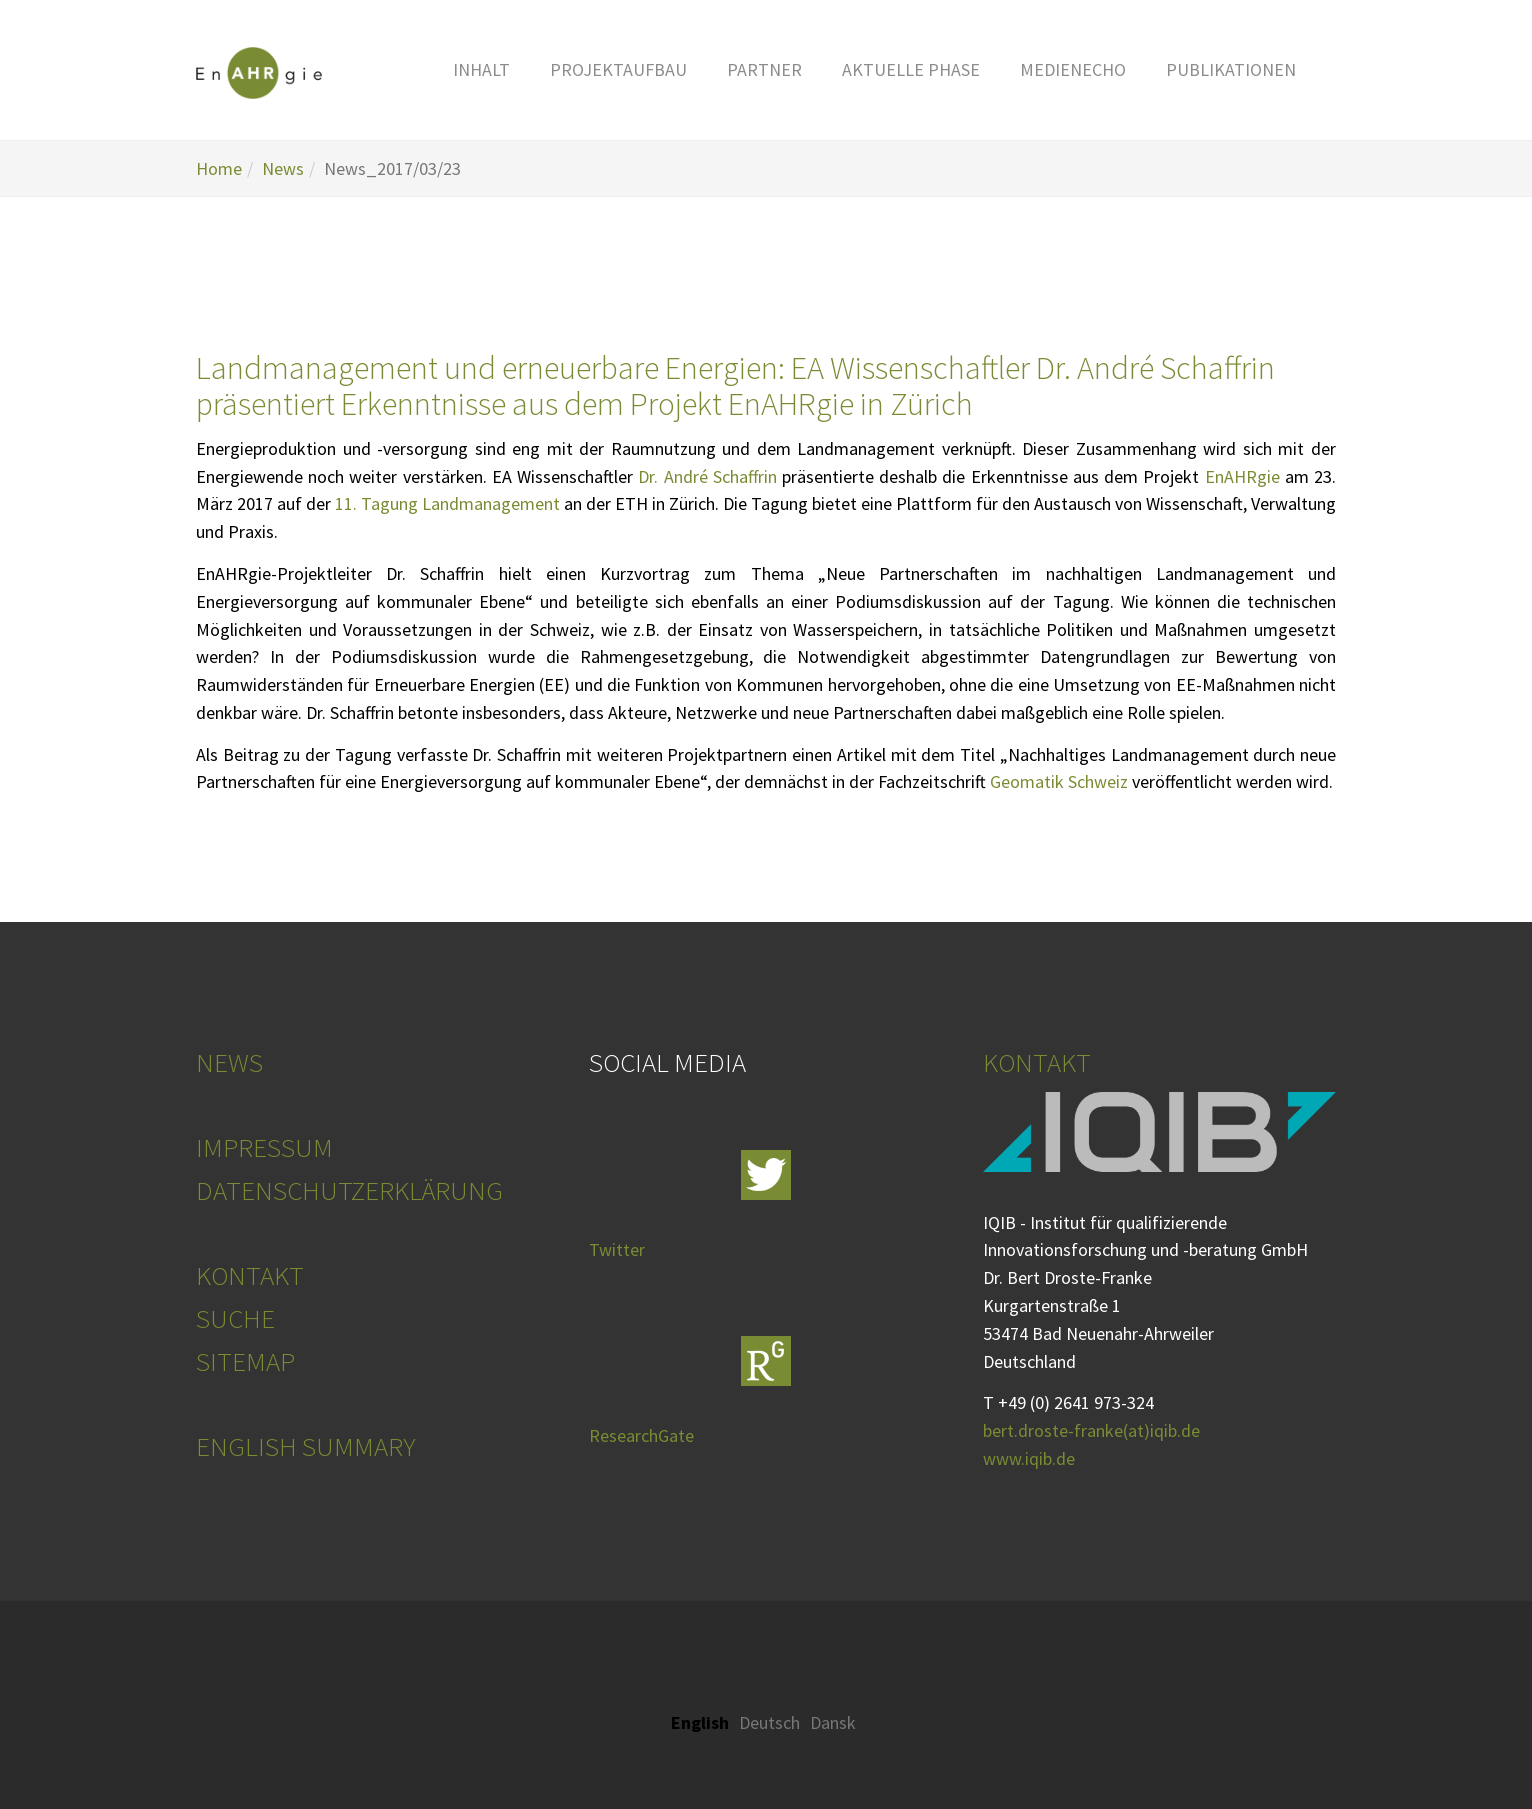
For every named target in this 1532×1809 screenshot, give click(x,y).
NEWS (229, 1062)
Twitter (617, 1249)
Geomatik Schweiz (1059, 781)
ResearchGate (641, 1435)
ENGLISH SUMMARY (305, 1446)
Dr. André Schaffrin (707, 476)
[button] (481, 70)
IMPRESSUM (264, 1147)
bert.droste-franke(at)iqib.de (1091, 1430)
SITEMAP (245, 1361)
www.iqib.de (1029, 1458)
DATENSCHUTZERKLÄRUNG (349, 1190)
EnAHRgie (1242, 476)
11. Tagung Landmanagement (447, 503)
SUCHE (235, 1318)
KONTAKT (250, 1275)
